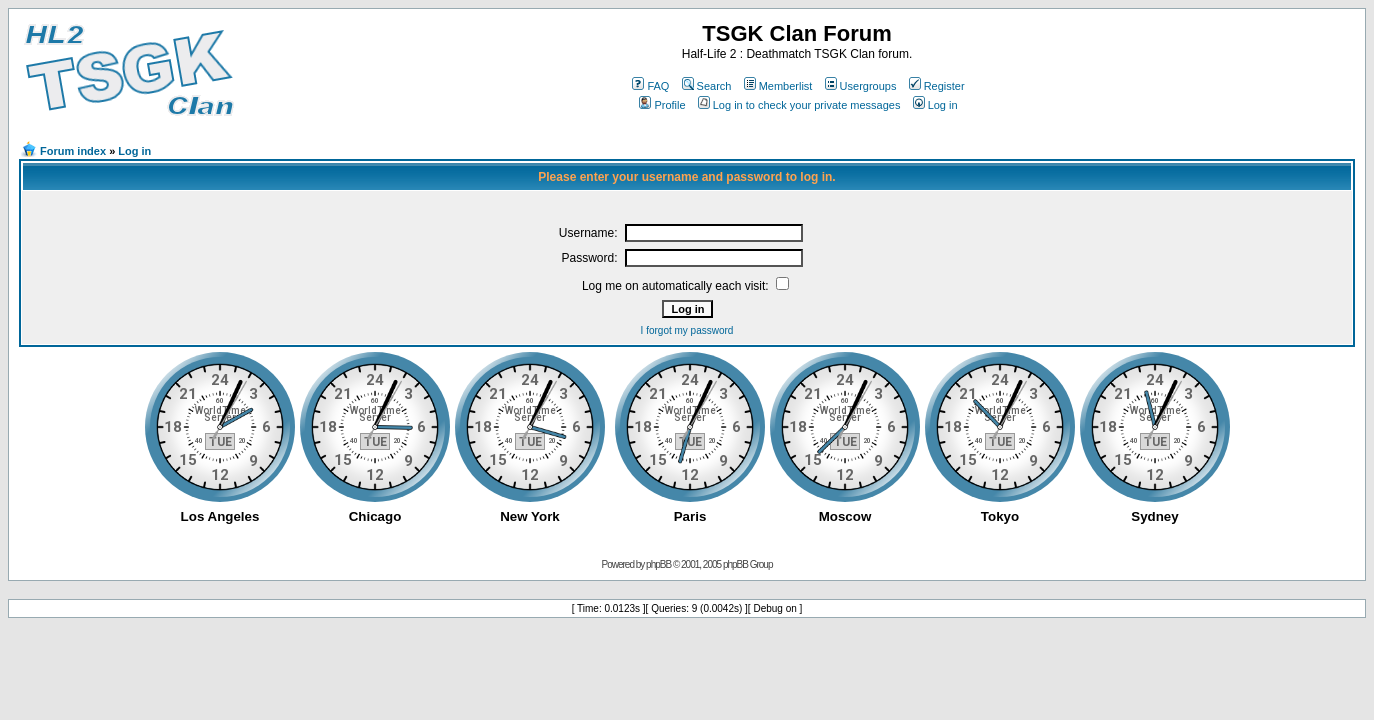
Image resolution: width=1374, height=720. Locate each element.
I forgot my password (687, 330)
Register (937, 86)
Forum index (73, 151)
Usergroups (861, 86)
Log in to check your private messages (799, 105)
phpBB (658, 564)
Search (707, 86)
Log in (935, 105)
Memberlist (778, 86)
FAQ (650, 86)
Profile (662, 105)
